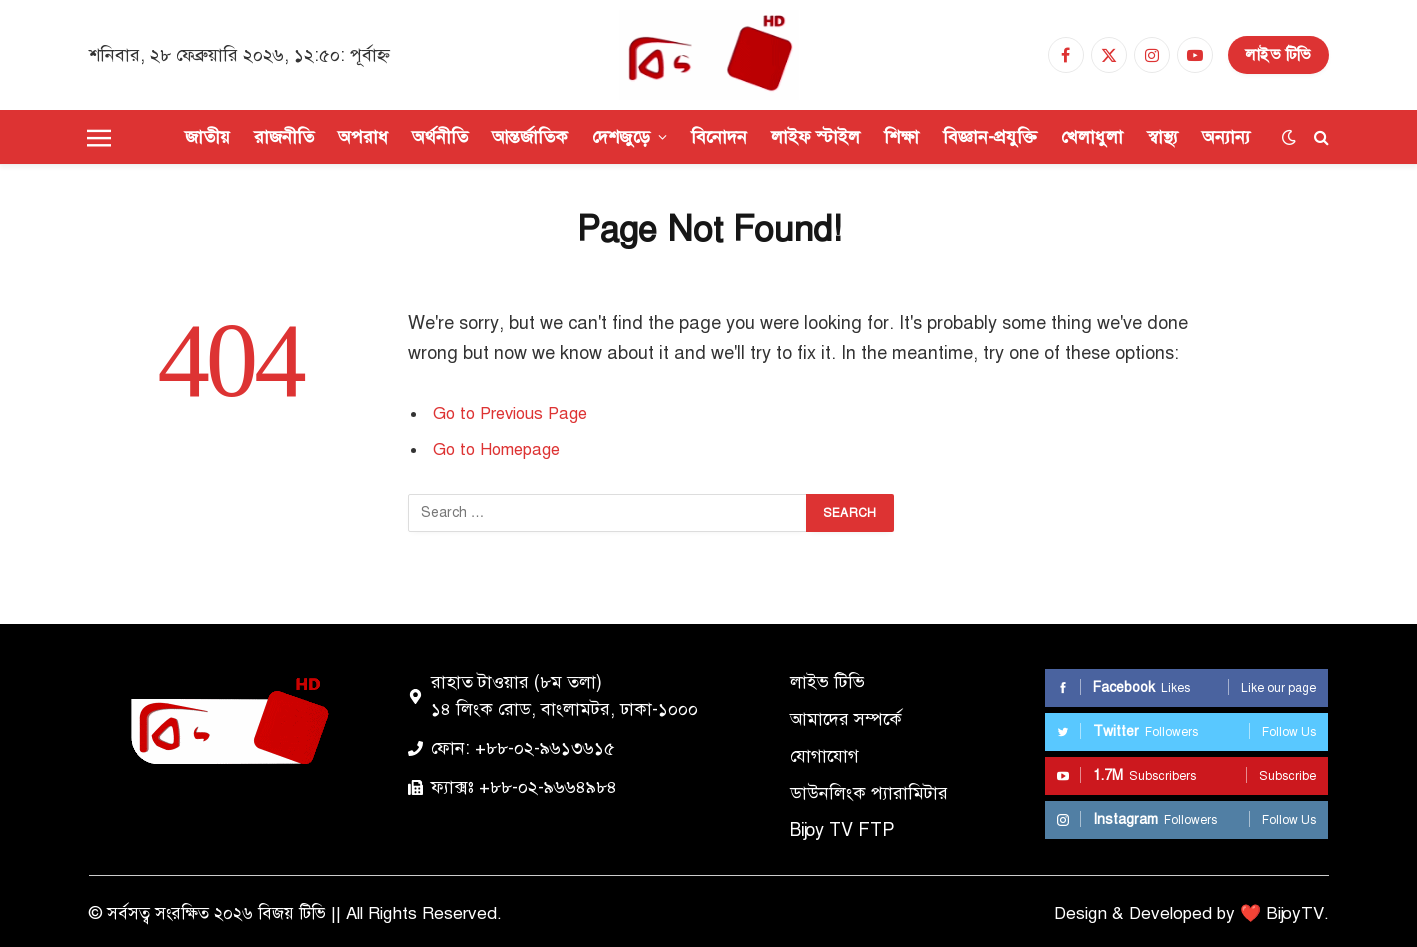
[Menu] (99, 137)
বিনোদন (719, 137)
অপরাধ (363, 137)
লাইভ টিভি (1278, 55)
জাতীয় (207, 137)
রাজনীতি (284, 137)
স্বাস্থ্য (1162, 137)
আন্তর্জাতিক (530, 137)
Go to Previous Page (510, 413)
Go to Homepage (496, 449)
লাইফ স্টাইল (815, 137)
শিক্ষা (901, 137)
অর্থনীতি (440, 137)
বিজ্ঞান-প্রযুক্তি (990, 137)
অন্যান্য (1226, 137)
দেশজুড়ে (621, 137)
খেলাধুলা (1092, 137)
